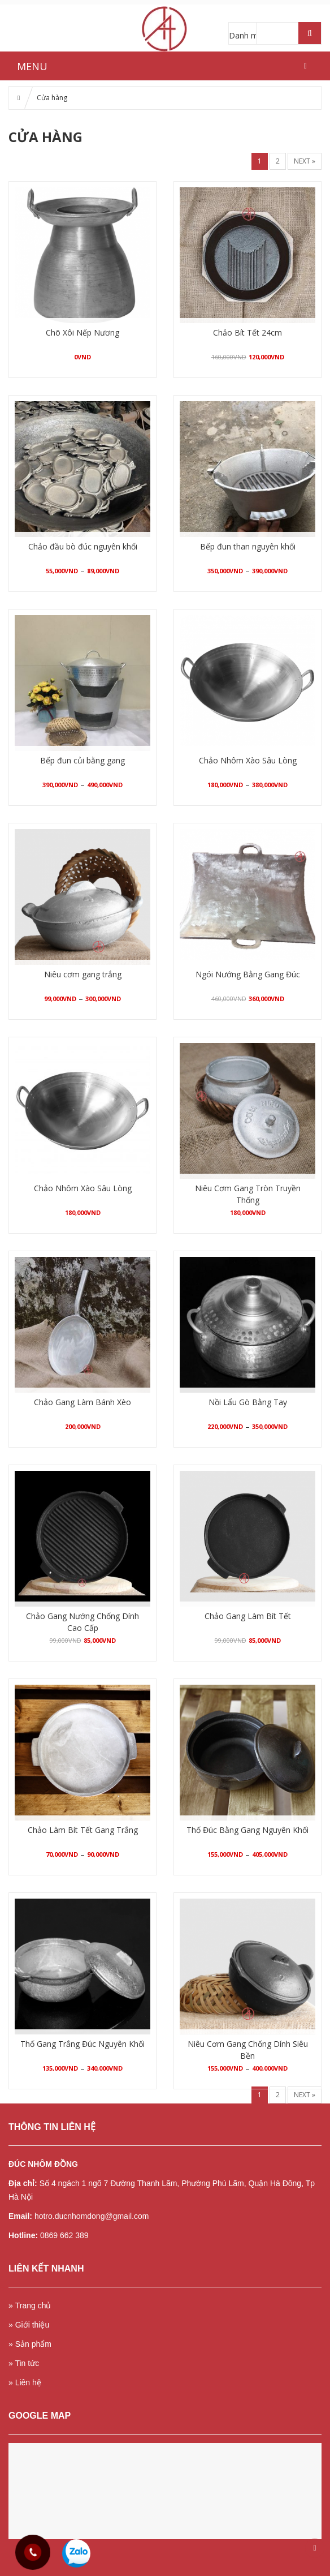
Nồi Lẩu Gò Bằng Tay (248, 1402)
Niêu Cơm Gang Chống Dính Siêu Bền (248, 2049)
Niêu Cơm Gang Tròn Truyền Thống (248, 1194)
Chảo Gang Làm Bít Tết (248, 1616)
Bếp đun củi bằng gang (82, 760)
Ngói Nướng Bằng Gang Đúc (248, 974)
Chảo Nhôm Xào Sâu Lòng (248, 760)
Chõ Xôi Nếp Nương (82, 332)
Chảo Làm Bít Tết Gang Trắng (83, 1829)
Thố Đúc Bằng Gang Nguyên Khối (247, 1829)
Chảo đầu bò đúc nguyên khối (82, 546)
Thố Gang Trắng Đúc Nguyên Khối (82, 2043)
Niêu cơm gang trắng (82, 974)
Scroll (314, 2548)
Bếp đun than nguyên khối (248, 546)
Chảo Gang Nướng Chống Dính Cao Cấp (82, 1622)
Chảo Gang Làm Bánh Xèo (82, 1402)
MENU (32, 66)
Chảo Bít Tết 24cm (247, 332)
